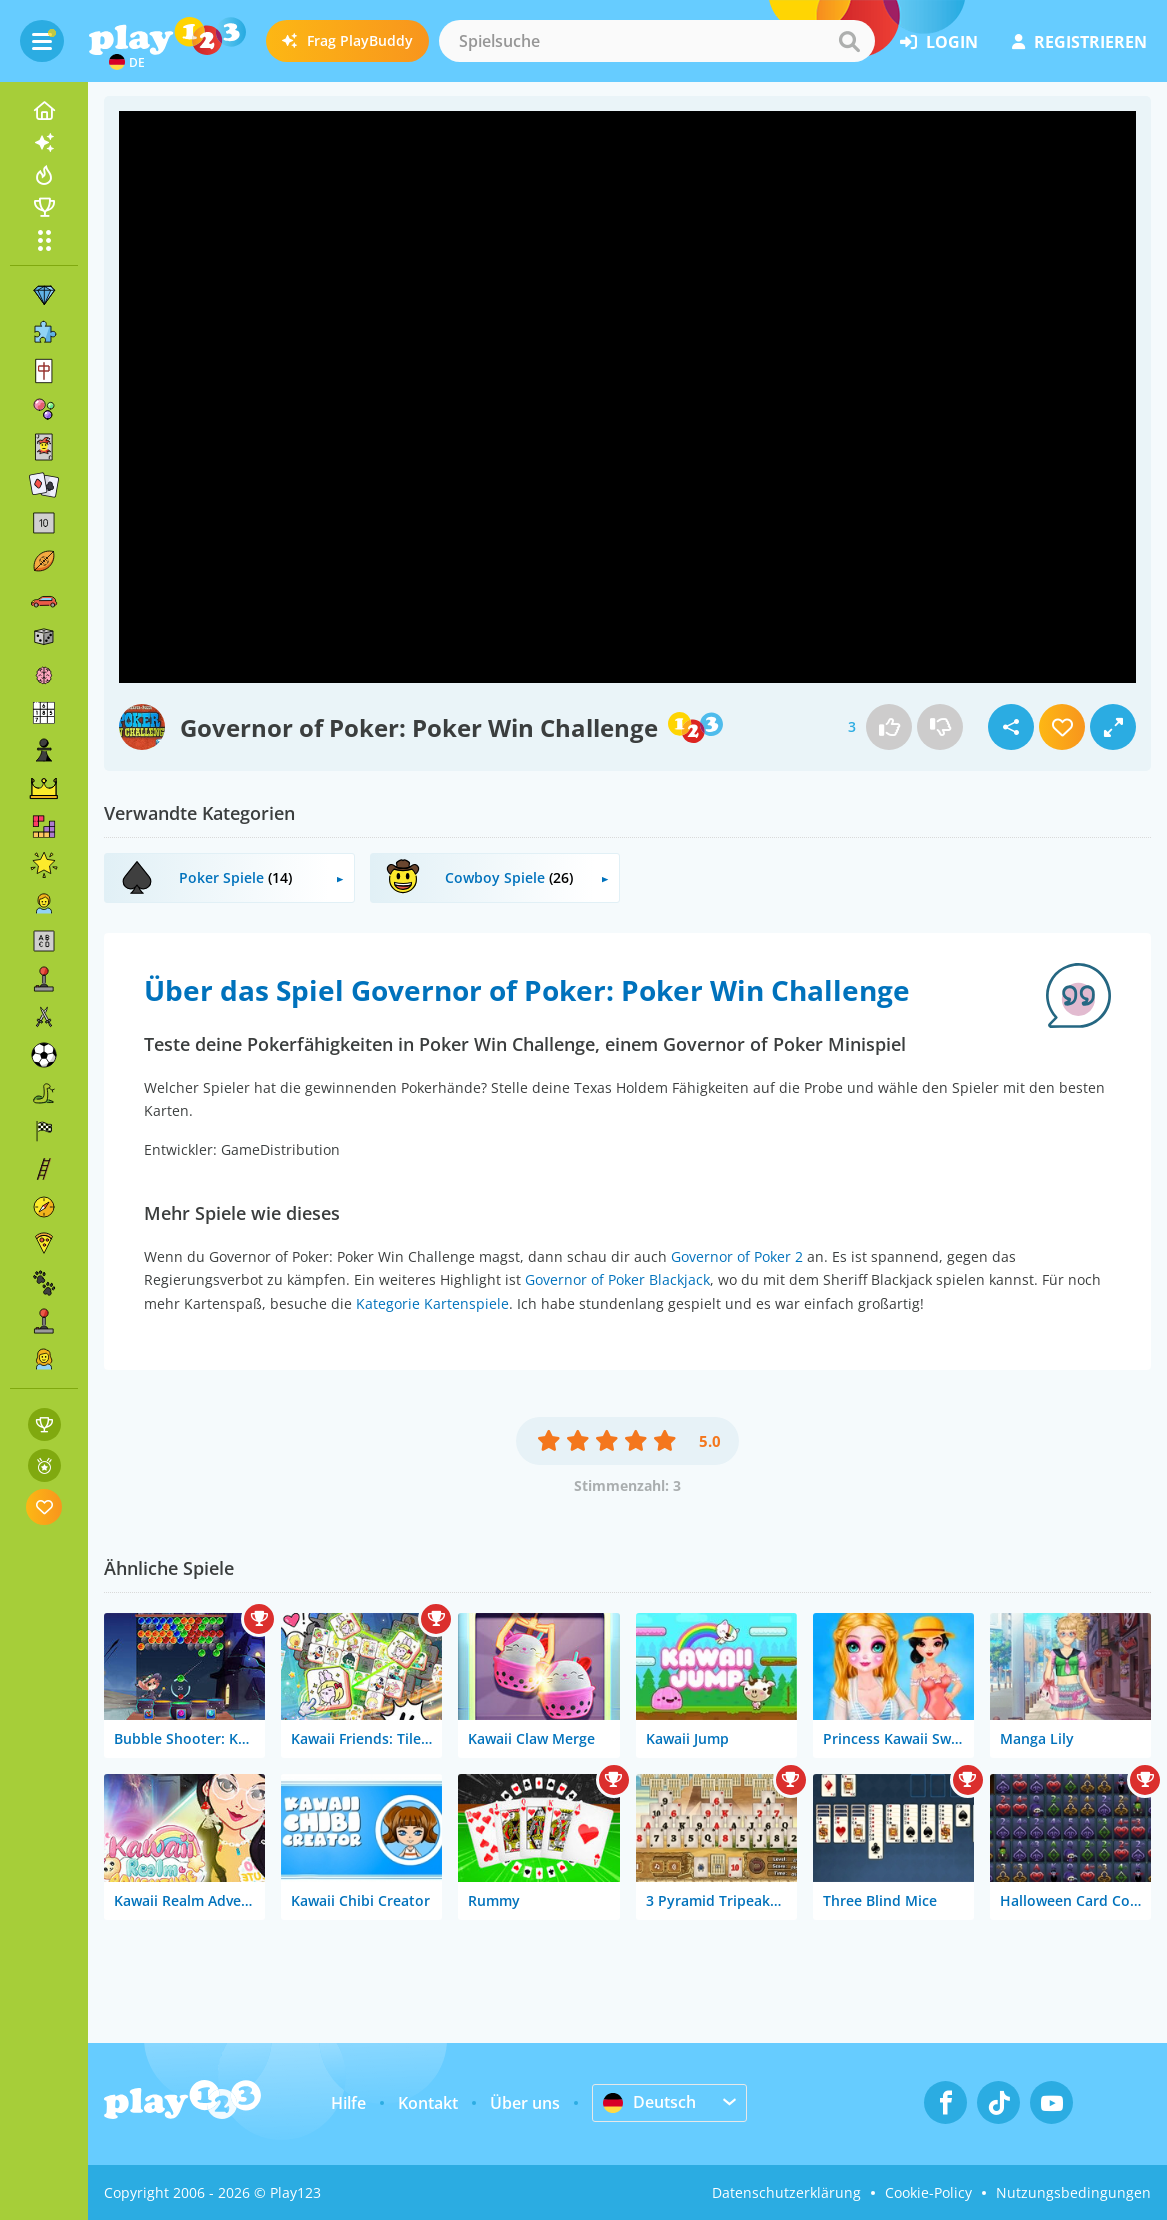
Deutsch (649, 2102)
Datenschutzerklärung (786, 2192)
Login (939, 42)
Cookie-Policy (928, 2192)
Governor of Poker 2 (737, 1256)
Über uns (525, 2103)
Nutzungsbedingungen (1073, 2192)
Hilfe (348, 2103)
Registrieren (1079, 42)
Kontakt (428, 2103)
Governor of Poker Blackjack (617, 1279)
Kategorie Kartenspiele (432, 1303)
